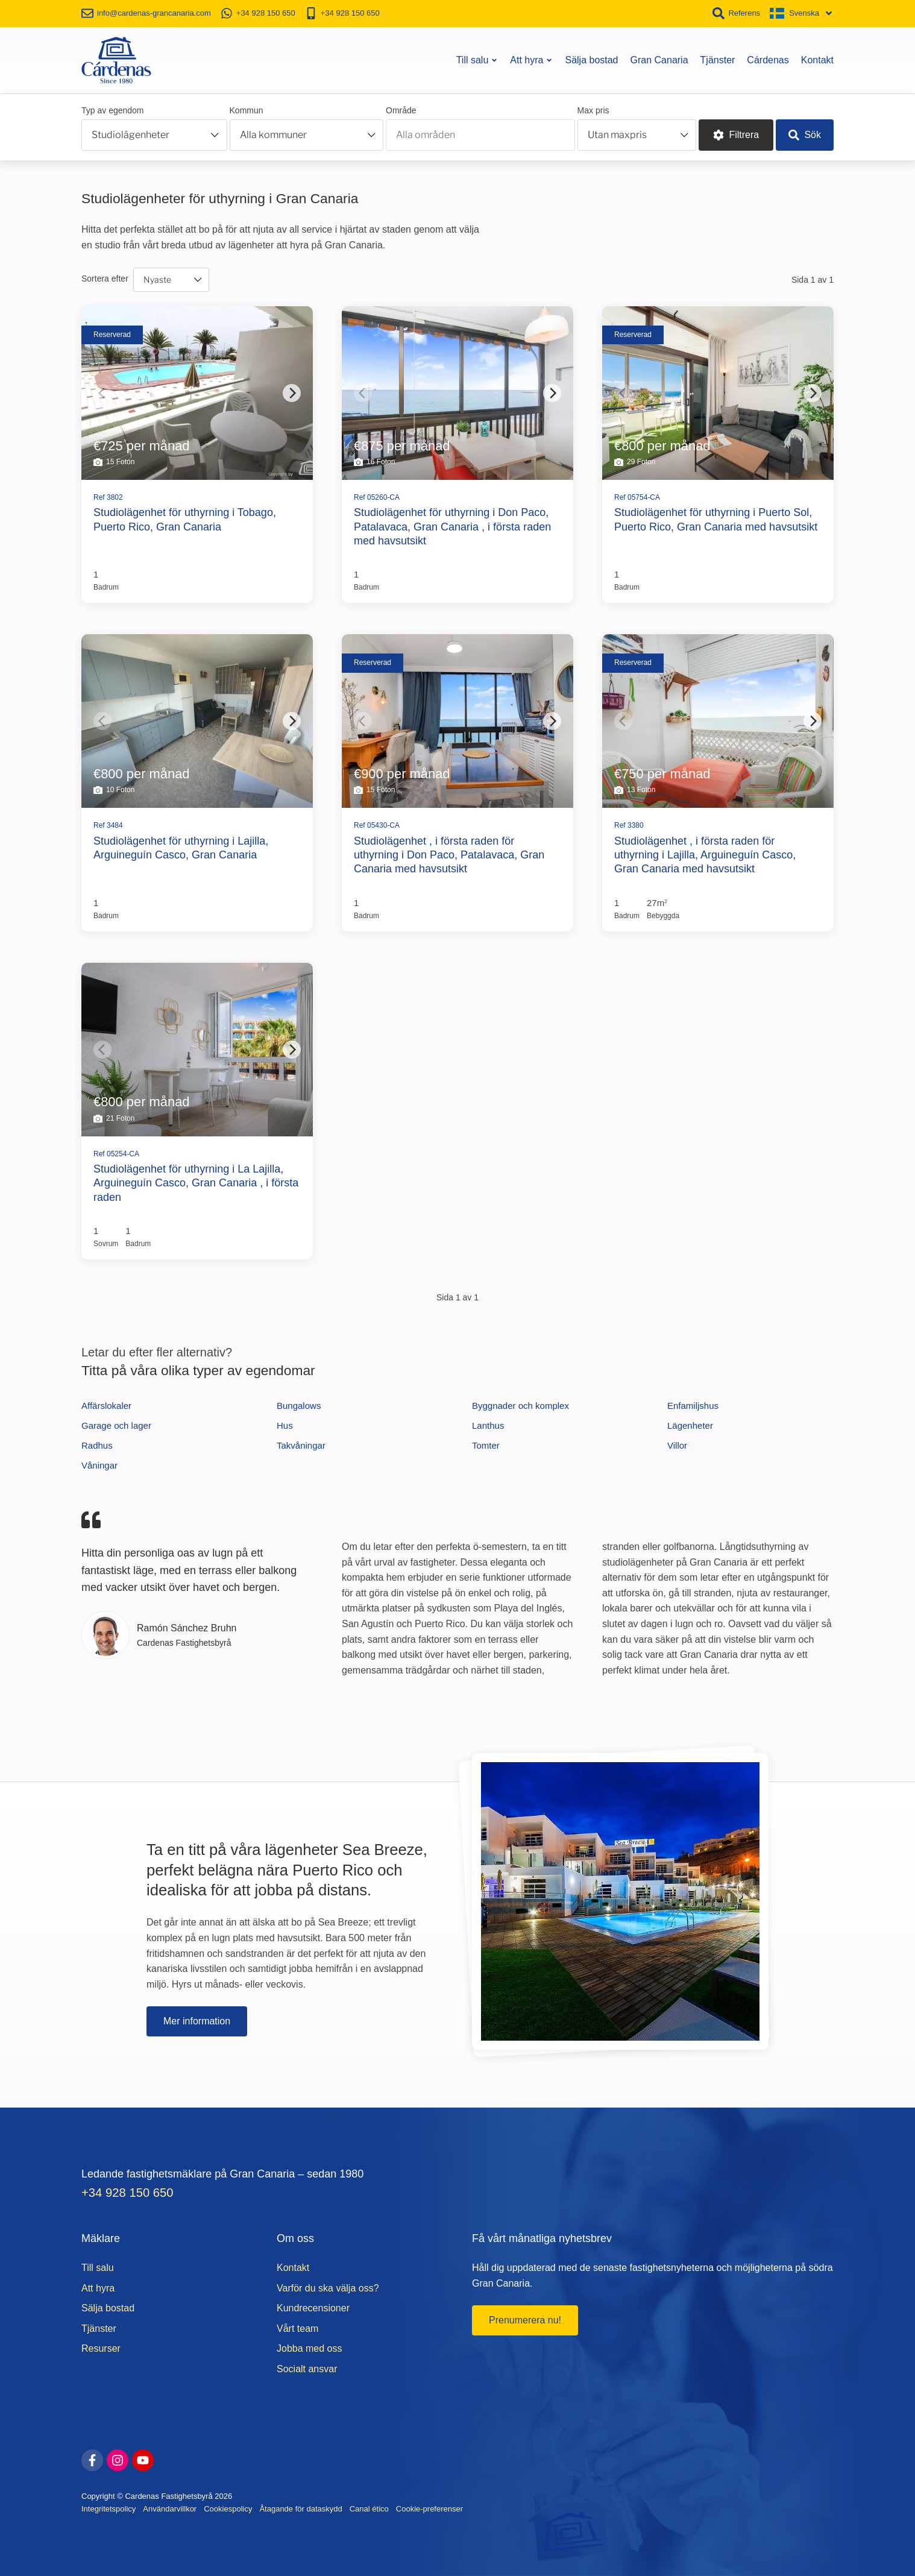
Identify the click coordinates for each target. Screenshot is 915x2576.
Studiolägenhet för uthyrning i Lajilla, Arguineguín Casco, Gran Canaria (180, 848)
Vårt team (297, 2328)
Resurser (101, 2348)
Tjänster (717, 60)
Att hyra (531, 60)
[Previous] (102, 393)
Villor (677, 1445)
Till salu (477, 60)
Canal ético (369, 2508)
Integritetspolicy (108, 2508)
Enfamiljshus (692, 1405)
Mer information (196, 2021)
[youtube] (143, 2460)
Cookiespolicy (228, 2508)
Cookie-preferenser (429, 2508)
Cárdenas (767, 60)
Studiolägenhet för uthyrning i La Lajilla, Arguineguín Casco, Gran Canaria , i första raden (195, 1183)
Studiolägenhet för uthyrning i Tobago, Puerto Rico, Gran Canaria (184, 519)
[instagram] (117, 2460)
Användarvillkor (170, 2508)
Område (401, 110)
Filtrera (736, 135)
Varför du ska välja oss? (328, 2288)
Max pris (593, 110)
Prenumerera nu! (525, 2320)
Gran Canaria (659, 60)
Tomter (486, 1445)
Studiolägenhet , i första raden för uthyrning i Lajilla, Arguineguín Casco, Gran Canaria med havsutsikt (705, 855)
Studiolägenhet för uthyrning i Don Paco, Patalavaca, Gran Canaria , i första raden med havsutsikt (452, 526)
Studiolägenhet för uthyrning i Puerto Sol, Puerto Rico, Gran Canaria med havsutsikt (715, 519)
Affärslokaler (106, 1405)
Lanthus (488, 1425)
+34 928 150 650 (127, 2192)
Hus (285, 1425)
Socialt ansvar (307, 2369)
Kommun (246, 110)
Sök (804, 135)
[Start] (116, 60)
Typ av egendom (112, 110)
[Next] (292, 393)
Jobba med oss (309, 2348)
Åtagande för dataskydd (300, 2508)
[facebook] (92, 2460)
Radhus (97, 1445)
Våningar (99, 1465)
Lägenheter (690, 1425)
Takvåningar (301, 1445)
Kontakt (817, 60)
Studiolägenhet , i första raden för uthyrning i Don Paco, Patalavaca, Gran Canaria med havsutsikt (449, 855)
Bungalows (299, 1405)
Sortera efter (104, 278)
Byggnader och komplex (520, 1405)
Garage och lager (116, 1425)
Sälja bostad (591, 60)
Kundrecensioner (313, 2308)
